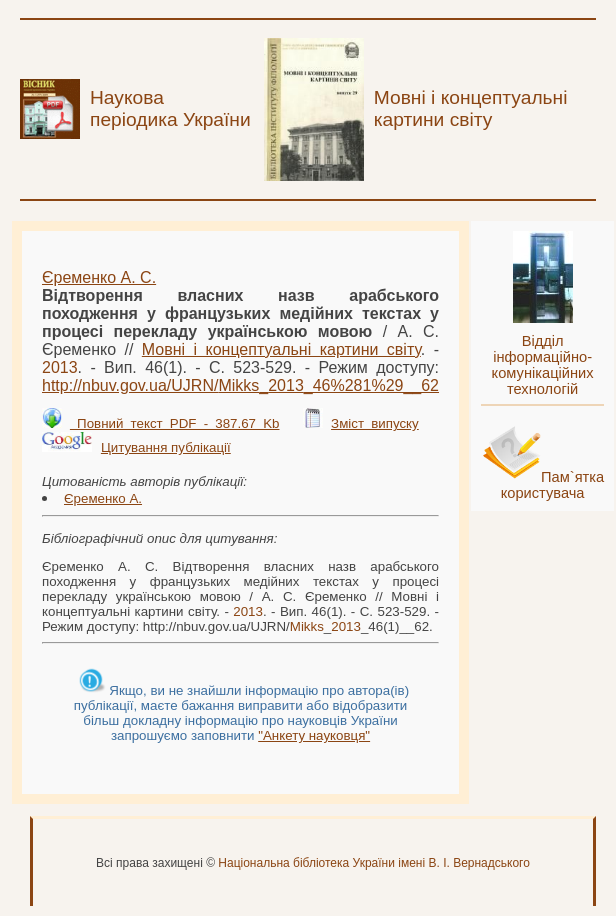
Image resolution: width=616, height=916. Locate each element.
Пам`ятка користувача (553, 485)
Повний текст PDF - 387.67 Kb (175, 423)
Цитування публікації (166, 447)
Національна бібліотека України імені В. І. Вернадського (374, 863)
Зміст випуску (375, 423)
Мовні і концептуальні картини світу (281, 349)
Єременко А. (103, 498)
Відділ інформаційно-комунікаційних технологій (543, 365)
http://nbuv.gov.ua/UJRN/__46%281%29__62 (240, 385)
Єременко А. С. (99, 277)
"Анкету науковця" (314, 735)
